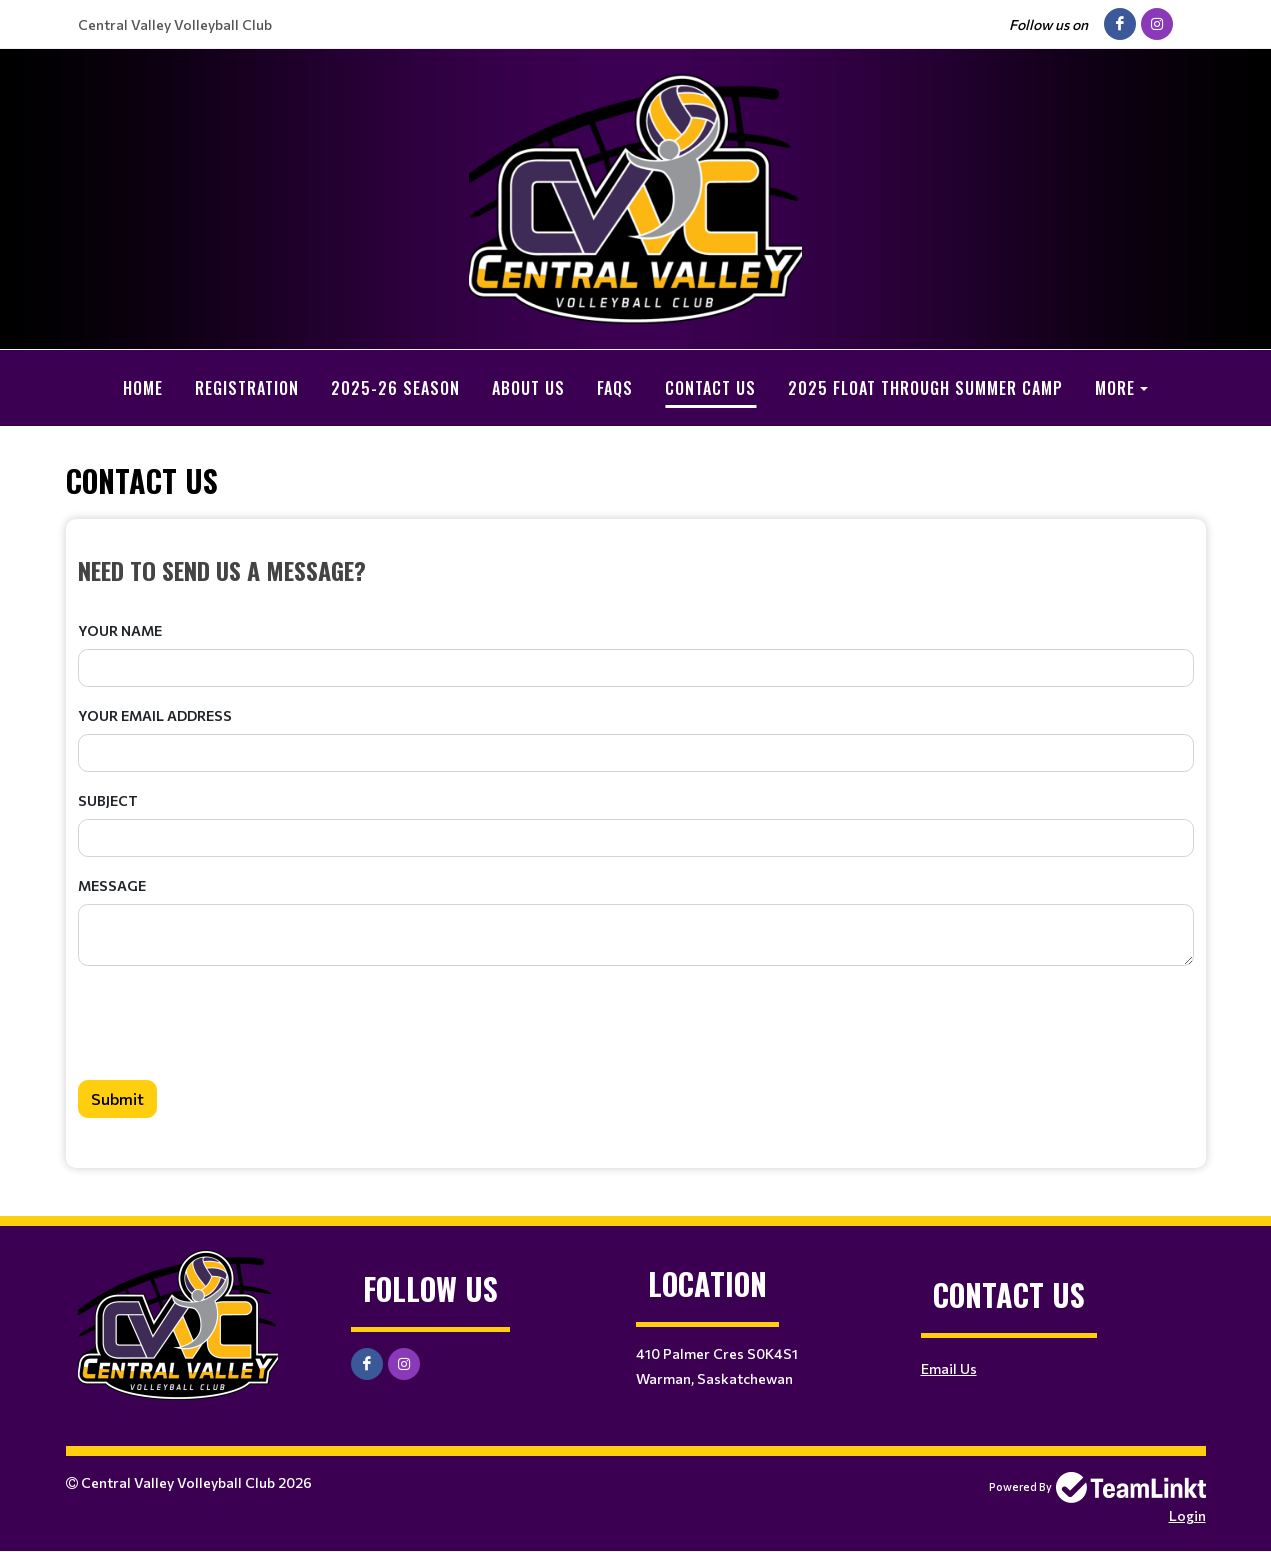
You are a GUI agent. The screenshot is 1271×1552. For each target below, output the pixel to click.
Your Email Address (155, 715)
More (1115, 388)
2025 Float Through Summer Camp (925, 388)
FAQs (615, 388)
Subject (108, 800)
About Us (528, 388)
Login (1187, 1515)
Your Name (120, 630)
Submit (117, 1098)
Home (143, 388)
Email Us (949, 1368)
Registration (247, 388)
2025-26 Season (395, 388)
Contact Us (710, 388)
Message (112, 885)
